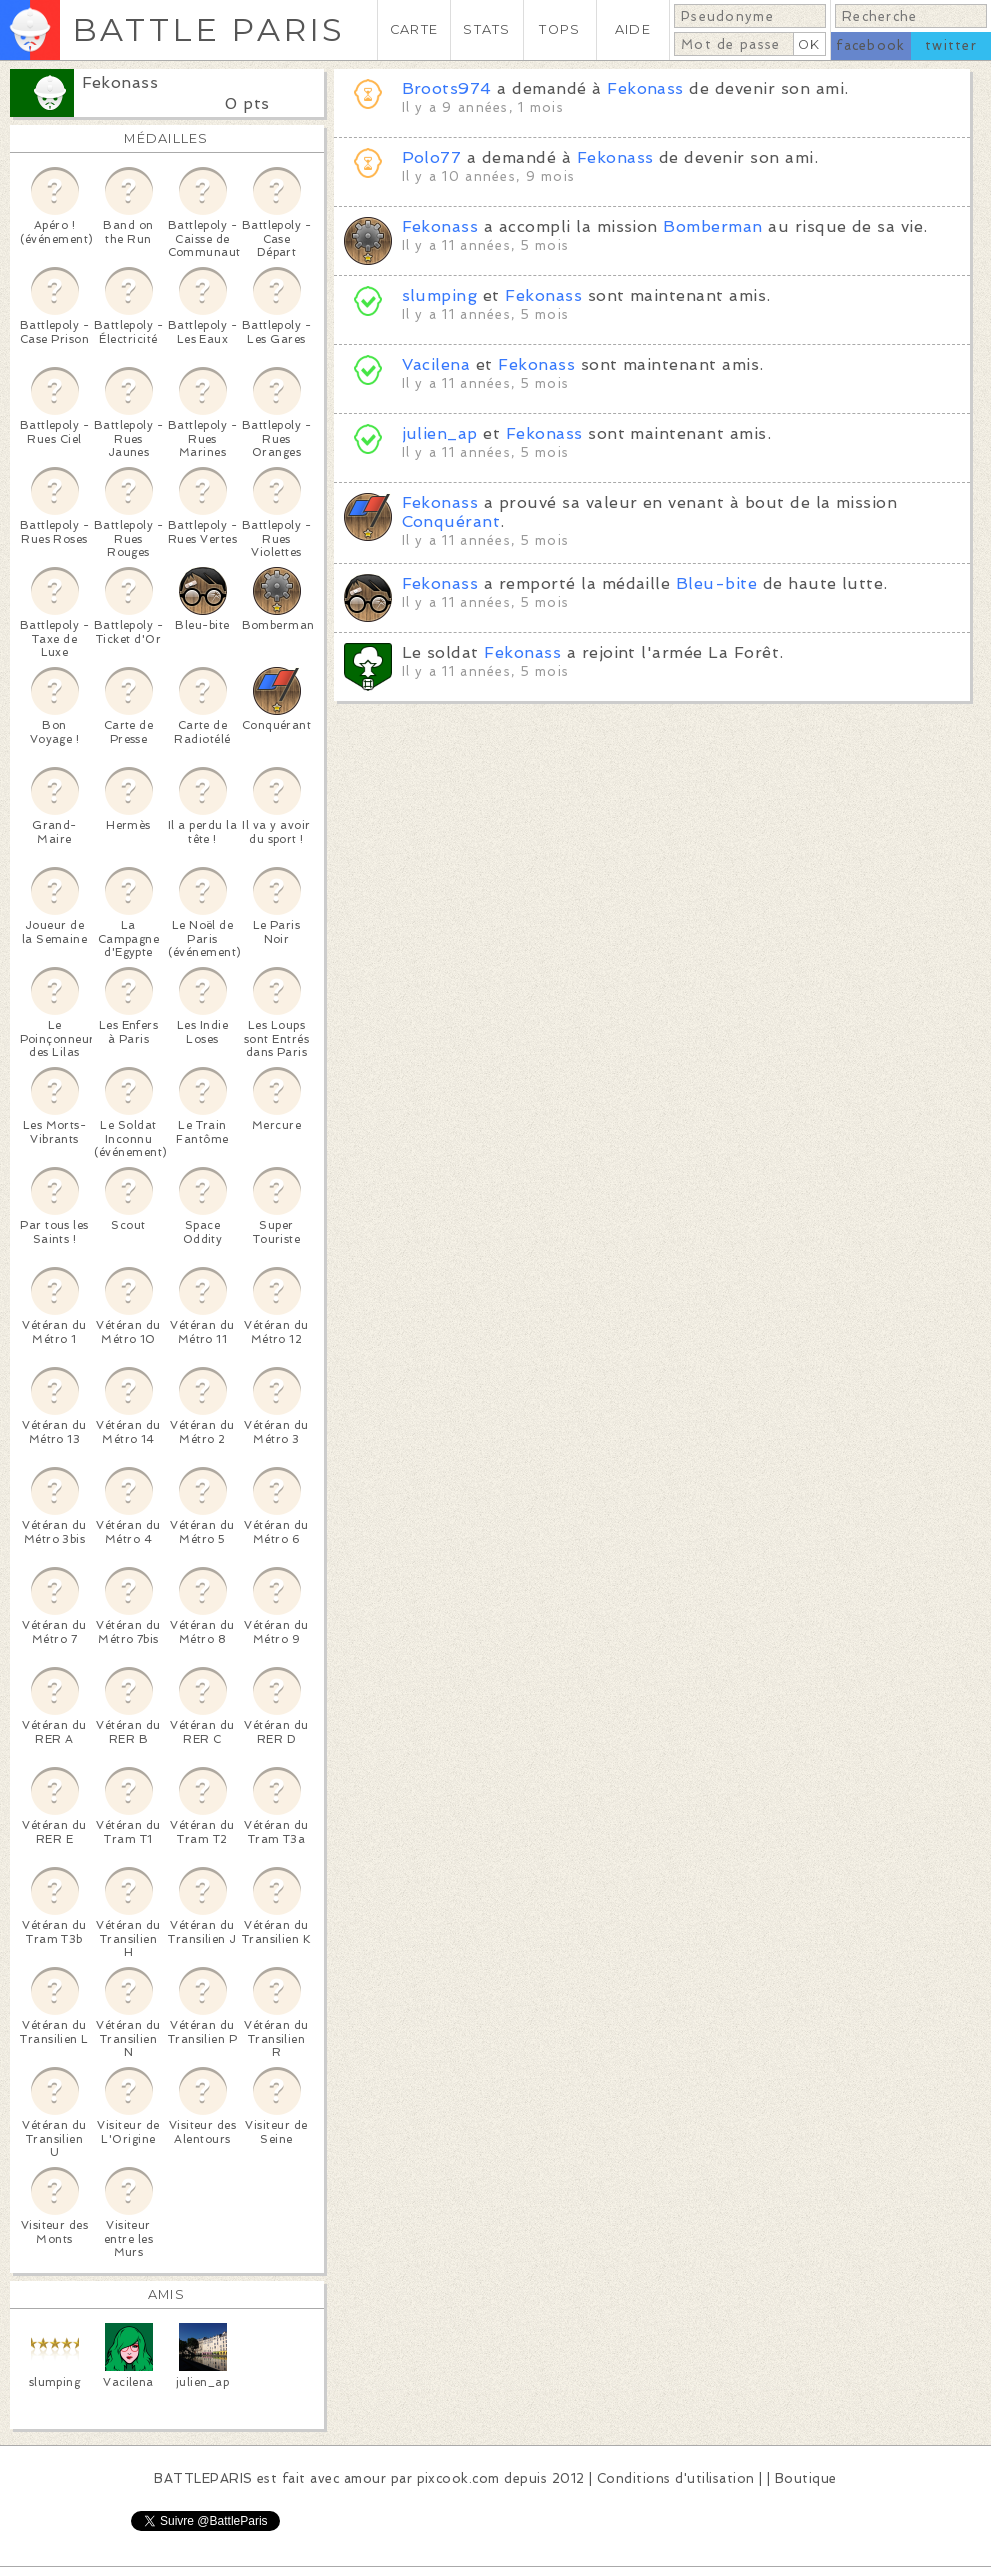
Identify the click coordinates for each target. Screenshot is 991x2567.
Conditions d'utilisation (676, 2478)
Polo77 (432, 157)
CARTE (414, 29)
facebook (870, 45)
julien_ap (440, 433)
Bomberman (712, 226)
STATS (486, 29)
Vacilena (436, 364)
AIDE (633, 29)
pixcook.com (458, 2478)
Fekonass (120, 82)
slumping (440, 295)
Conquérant (451, 521)
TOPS (559, 29)
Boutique (806, 2478)
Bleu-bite (716, 583)
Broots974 (447, 88)
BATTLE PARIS (208, 29)
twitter (951, 45)
